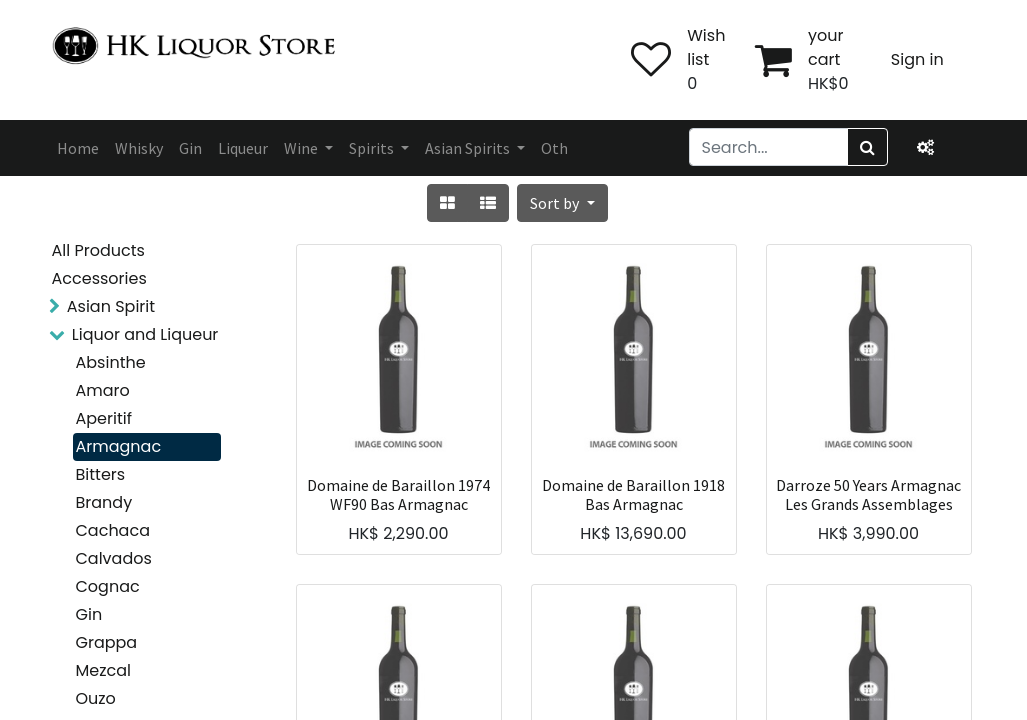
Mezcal (103, 670)
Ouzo (96, 698)
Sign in (917, 59)
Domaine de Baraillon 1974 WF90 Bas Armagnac (398, 495)
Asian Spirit (111, 306)
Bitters (101, 474)
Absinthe (111, 362)
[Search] (867, 147)
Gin (89, 614)
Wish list (706, 47)
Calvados (114, 558)
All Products (98, 250)
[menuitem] (78, 148)
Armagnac (119, 446)
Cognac (108, 586)
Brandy (104, 502)
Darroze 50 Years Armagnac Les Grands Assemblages (868, 495)
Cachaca (113, 530)
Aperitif (104, 418)
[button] (562, 203)
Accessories (99, 278)
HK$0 (828, 83)
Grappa (107, 642)
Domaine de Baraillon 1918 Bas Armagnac (633, 495)
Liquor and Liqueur (145, 334)
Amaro (103, 390)
